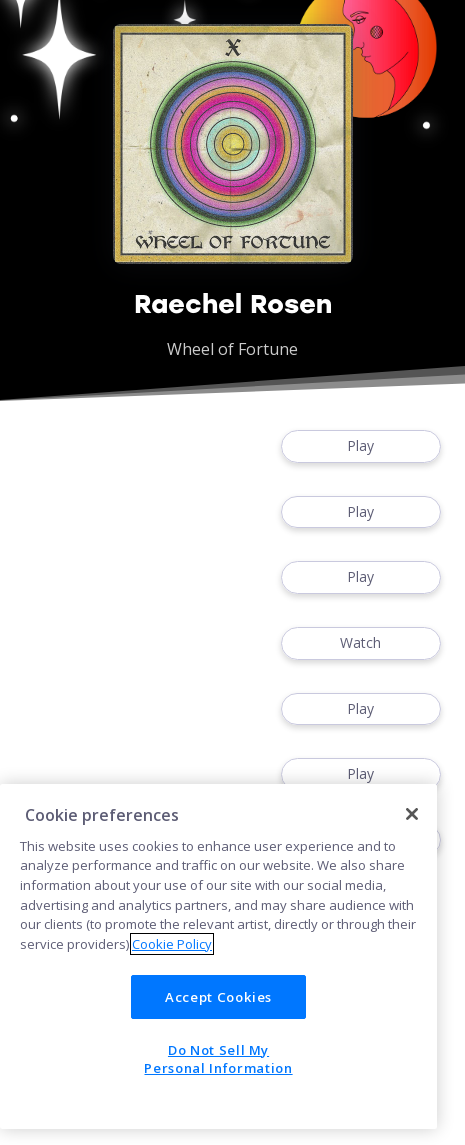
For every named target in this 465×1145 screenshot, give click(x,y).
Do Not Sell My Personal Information (218, 1059)
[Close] (412, 814)
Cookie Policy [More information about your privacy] (172, 944)
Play (361, 446)
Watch (361, 643)
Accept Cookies (218, 997)
